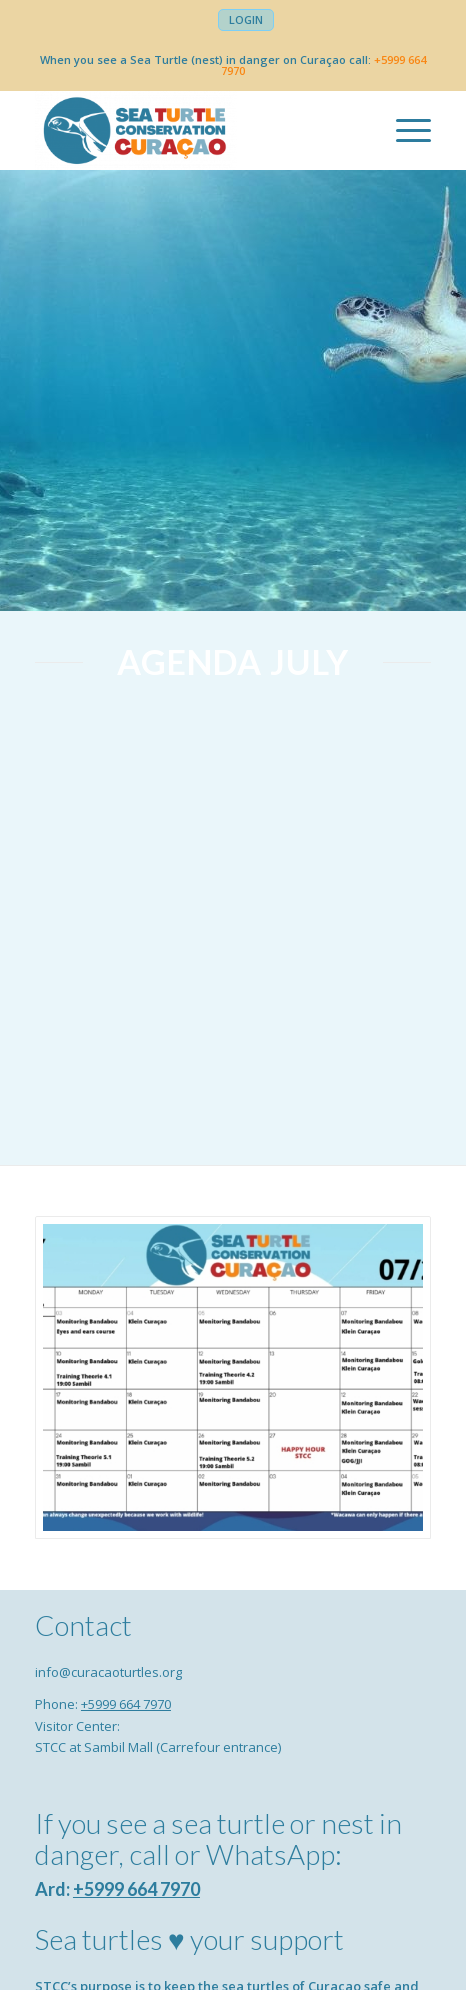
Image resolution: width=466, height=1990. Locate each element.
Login (246, 19)
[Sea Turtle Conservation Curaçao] (193, 130)
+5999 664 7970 (126, 1704)
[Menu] (403, 130)
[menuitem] (246, 20)
